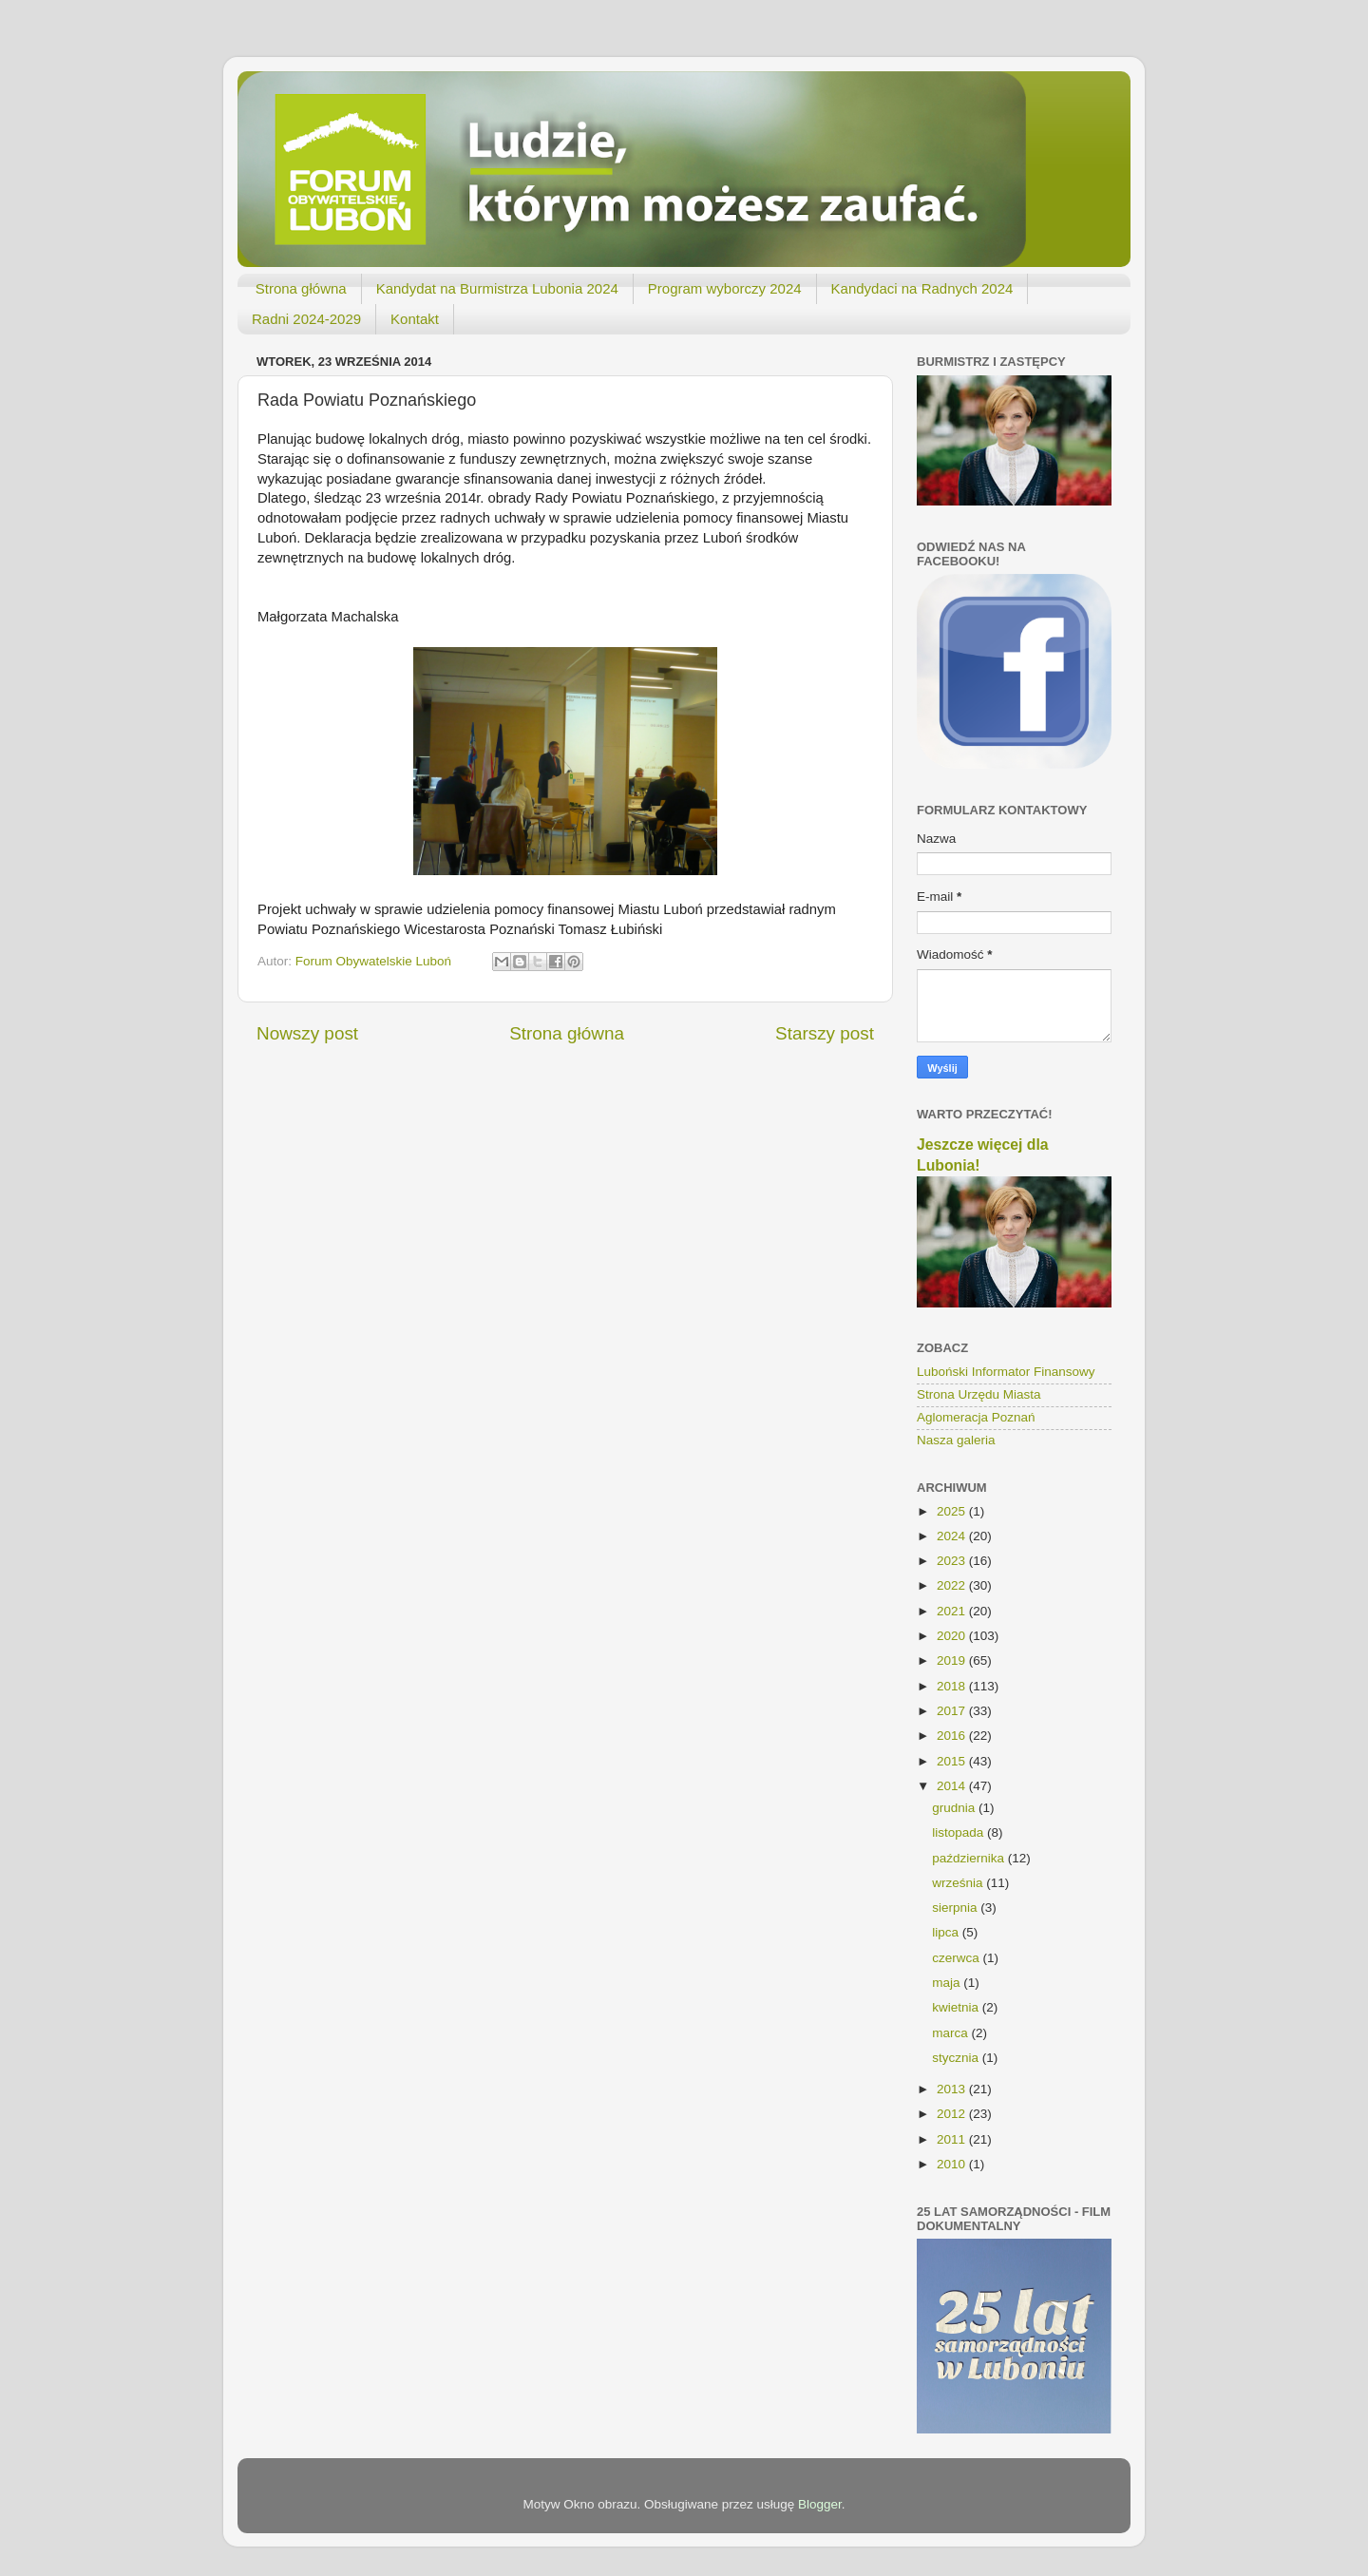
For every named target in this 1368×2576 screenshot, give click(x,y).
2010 (953, 2164)
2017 (953, 1711)
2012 (953, 2114)
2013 (953, 2089)
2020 (953, 1636)
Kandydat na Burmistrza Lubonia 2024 (497, 288)
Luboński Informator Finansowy (1006, 1371)
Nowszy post (307, 1033)
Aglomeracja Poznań (976, 1417)
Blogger (820, 2504)
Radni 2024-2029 (306, 319)
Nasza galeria (956, 1440)
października (970, 1858)
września (959, 1883)
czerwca (957, 1958)
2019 (953, 1660)
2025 (953, 1511)
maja (947, 1982)
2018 (953, 1686)
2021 (953, 1611)
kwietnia (957, 2007)
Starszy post (824, 1033)
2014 (953, 1786)
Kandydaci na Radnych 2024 (922, 288)
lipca (947, 1932)
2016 (953, 1735)
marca (951, 2033)
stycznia (957, 2058)
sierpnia (956, 1907)
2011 (953, 2139)
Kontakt (414, 319)
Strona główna (301, 288)
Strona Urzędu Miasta (979, 1394)
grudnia (955, 1808)
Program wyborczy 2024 (725, 288)
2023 (953, 1561)
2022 (953, 1585)
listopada (959, 1832)
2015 (953, 1761)
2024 (953, 1536)
